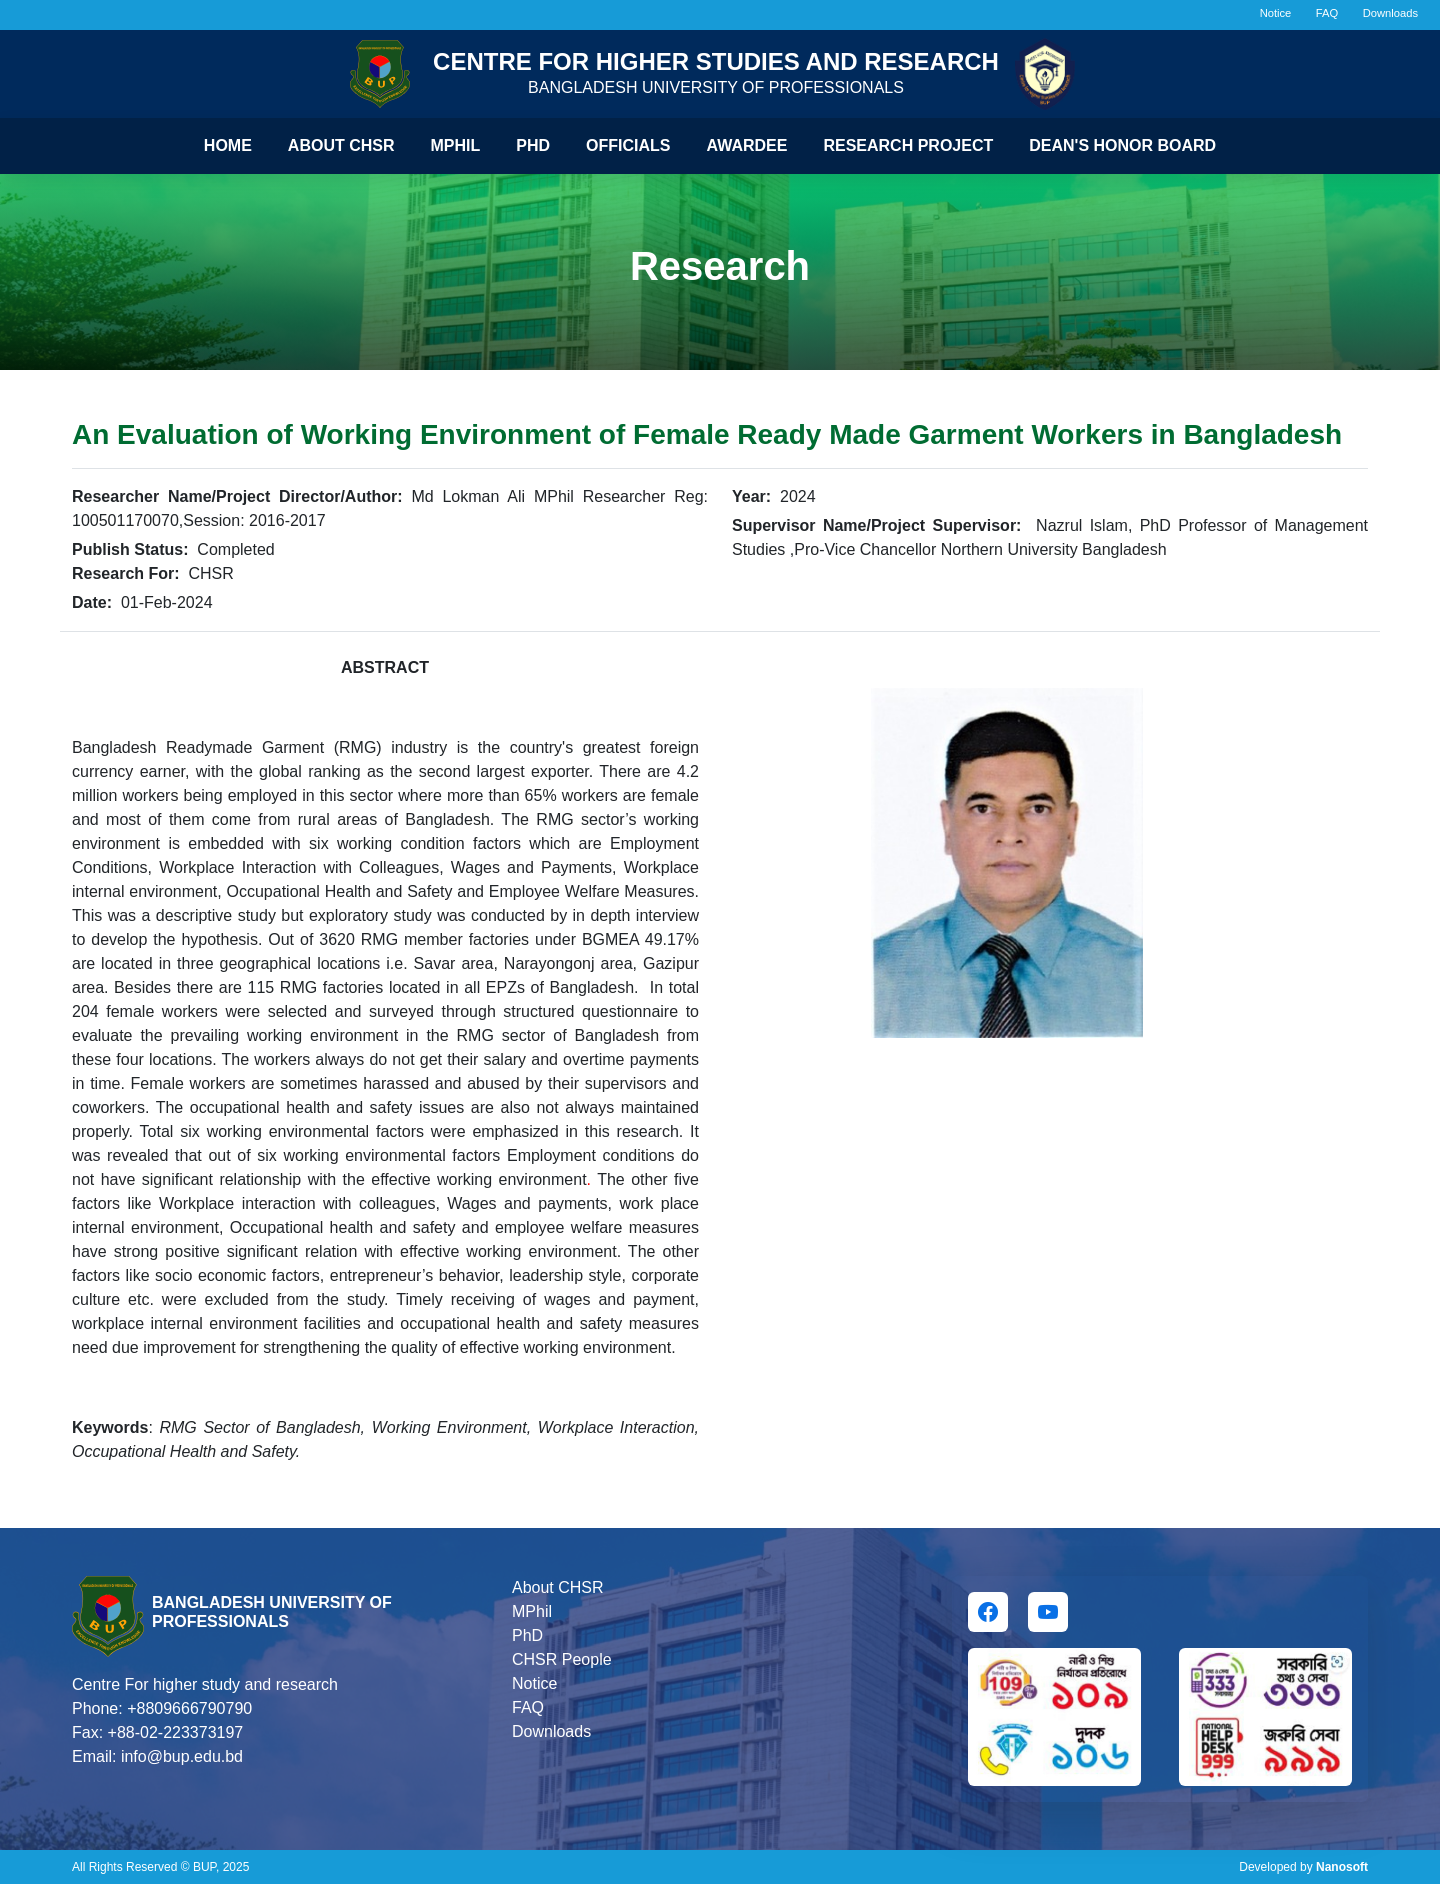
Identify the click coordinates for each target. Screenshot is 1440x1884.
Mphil (456, 145)
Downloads (1390, 13)
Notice (1276, 13)
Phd (533, 145)
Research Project (908, 145)
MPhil (532, 1611)
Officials (628, 145)
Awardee (747, 145)
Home (228, 145)
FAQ (1327, 13)
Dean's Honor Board (1122, 145)
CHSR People (562, 1659)
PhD (527, 1635)
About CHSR (341, 145)
